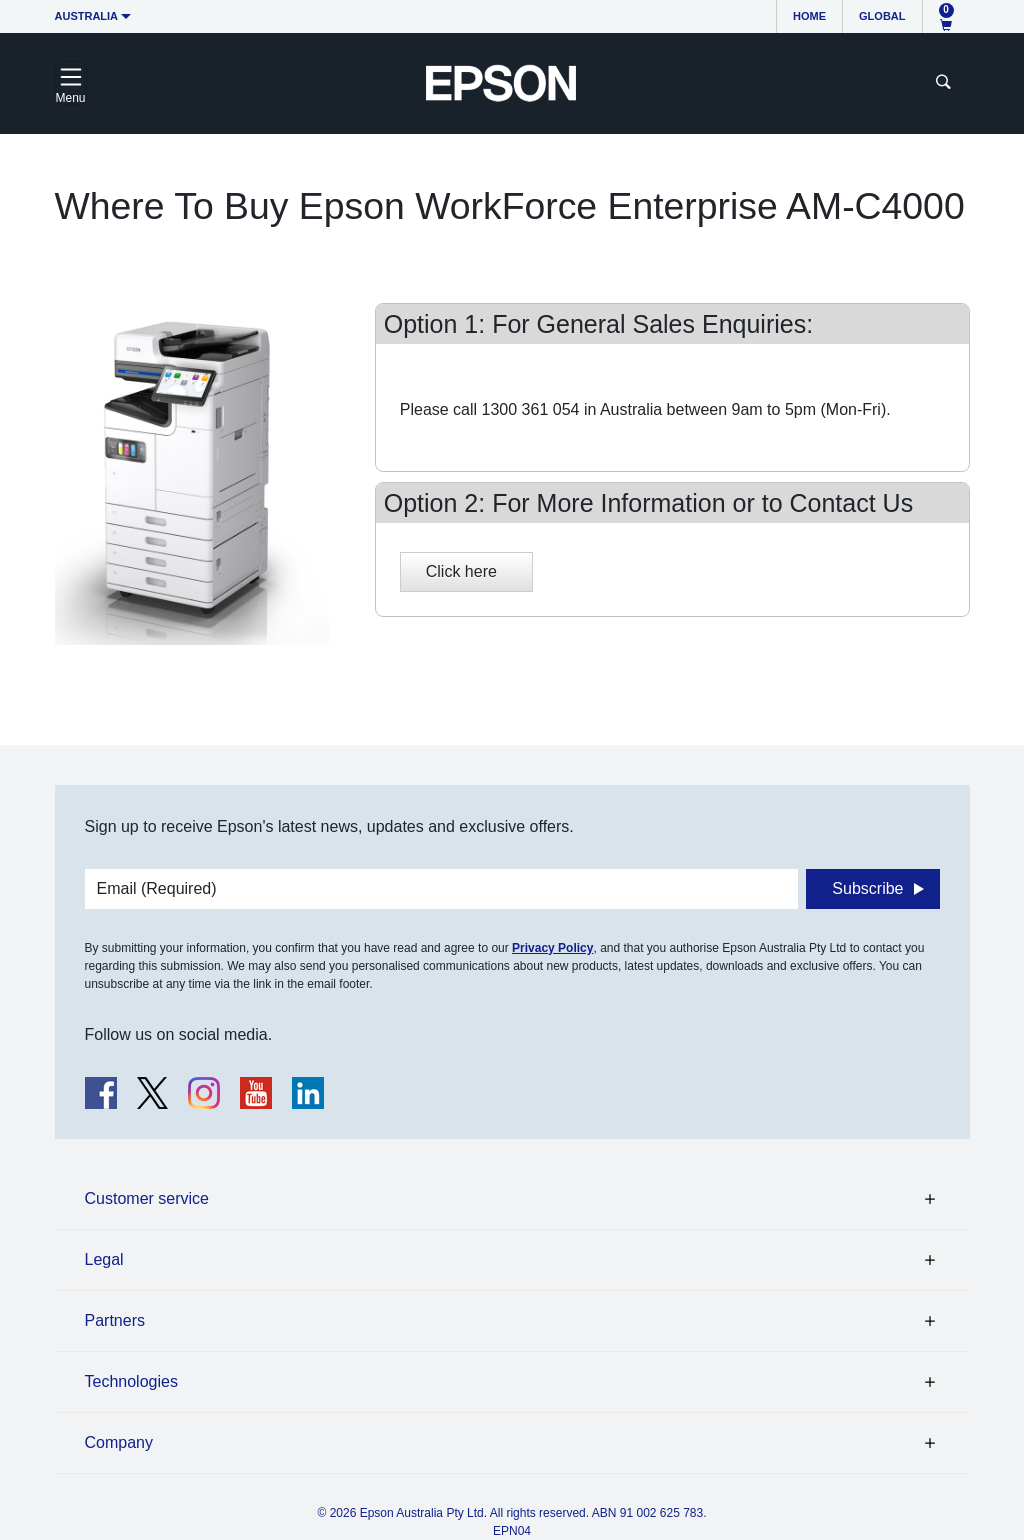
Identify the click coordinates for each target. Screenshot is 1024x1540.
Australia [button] (87, 16)
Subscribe (867, 888)
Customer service (147, 1198)
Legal (104, 1259)
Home (809, 16)
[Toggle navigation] (71, 83)
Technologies (131, 1381)
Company (119, 1442)
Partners (115, 1320)
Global (882, 16)
